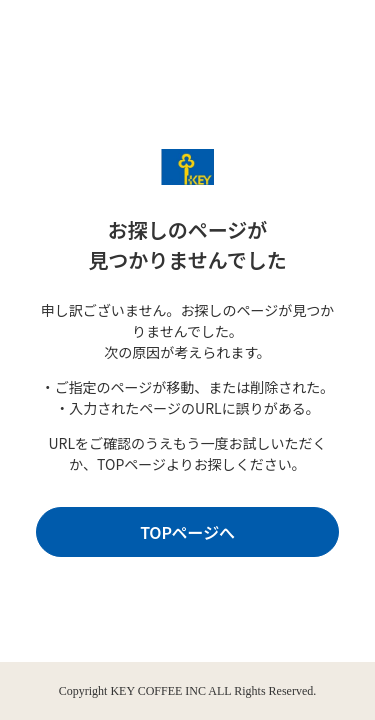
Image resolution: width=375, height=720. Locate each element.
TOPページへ (187, 532)
